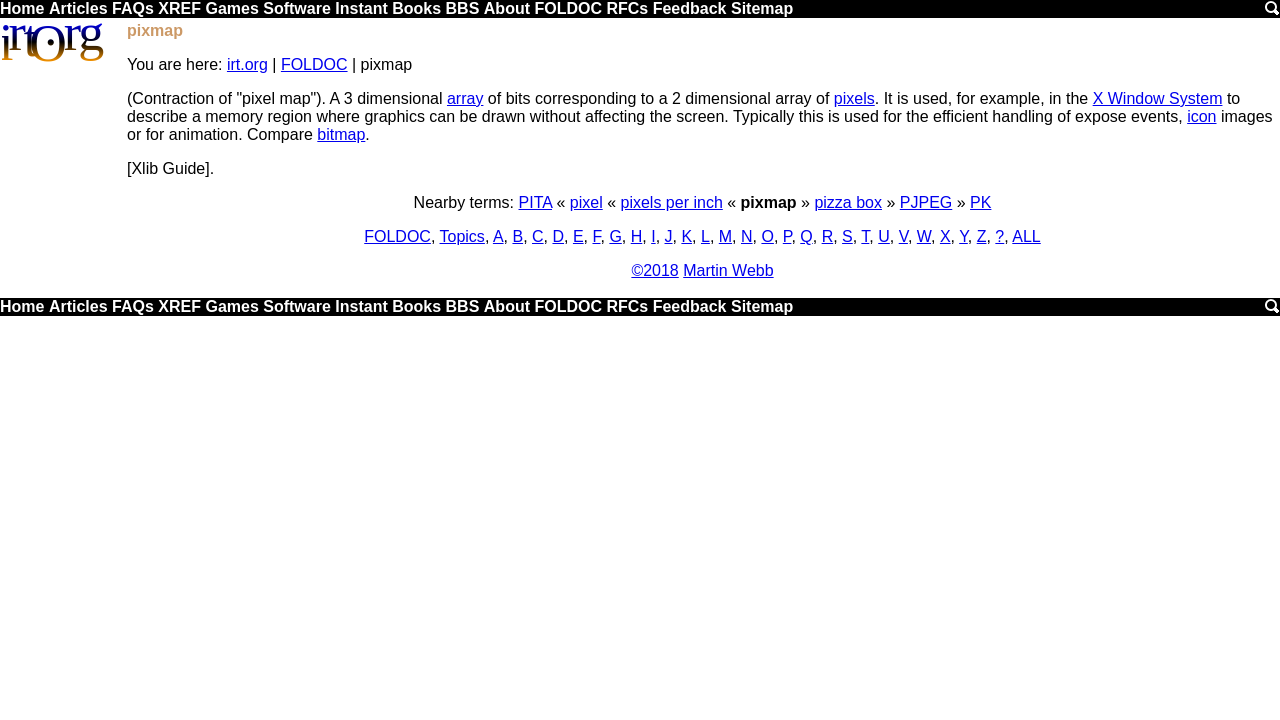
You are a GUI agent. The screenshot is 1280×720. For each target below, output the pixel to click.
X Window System (1158, 98)
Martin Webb (728, 270)
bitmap (341, 134)
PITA (536, 202)
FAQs (133, 8)
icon (1201, 116)
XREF (179, 8)
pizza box (848, 202)
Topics (462, 236)
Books (416, 8)
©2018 (654, 270)
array (465, 98)
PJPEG (926, 202)
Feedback (690, 8)
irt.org (247, 64)
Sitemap (762, 8)
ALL (1026, 236)
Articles (78, 8)
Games (231, 8)
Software (297, 8)
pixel (586, 202)
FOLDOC (568, 8)
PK (980, 202)
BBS (463, 8)
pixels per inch (672, 202)
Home (22, 8)
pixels (854, 98)
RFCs (627, 8)
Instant (361, 8)
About (507, 8)
